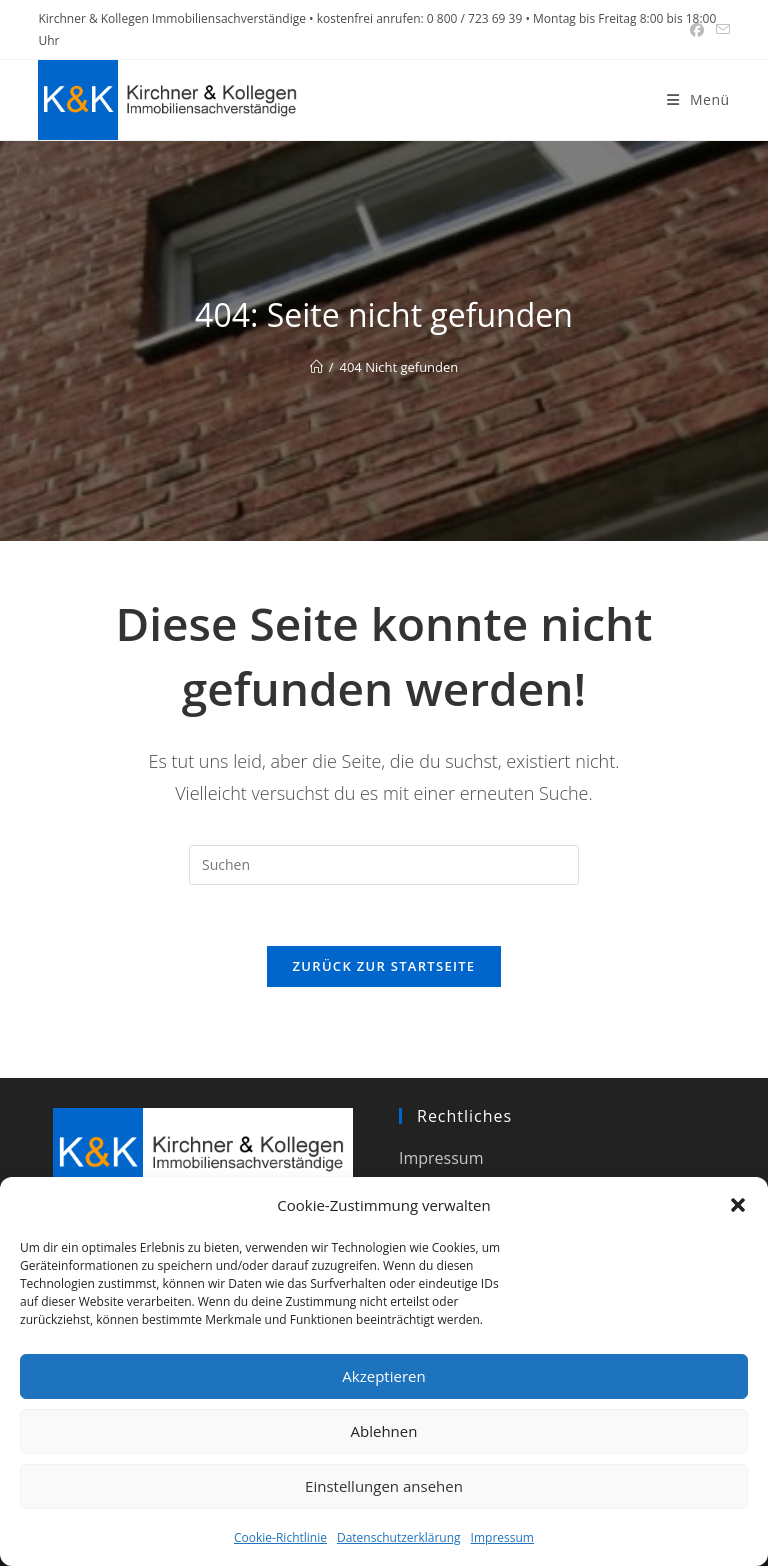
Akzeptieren (383, 1376)
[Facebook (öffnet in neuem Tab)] (697, 30)
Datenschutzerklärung (399, 1537)
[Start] (316, 367)
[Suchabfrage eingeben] (384, 865)
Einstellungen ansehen (384, 1486)
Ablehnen (384, 1431)
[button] (738, 1205)
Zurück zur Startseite (384, 966)
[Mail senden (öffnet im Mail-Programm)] (720, 30)
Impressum (502, 1537)
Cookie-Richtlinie (280, 1537)
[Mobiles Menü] (698, 99)
